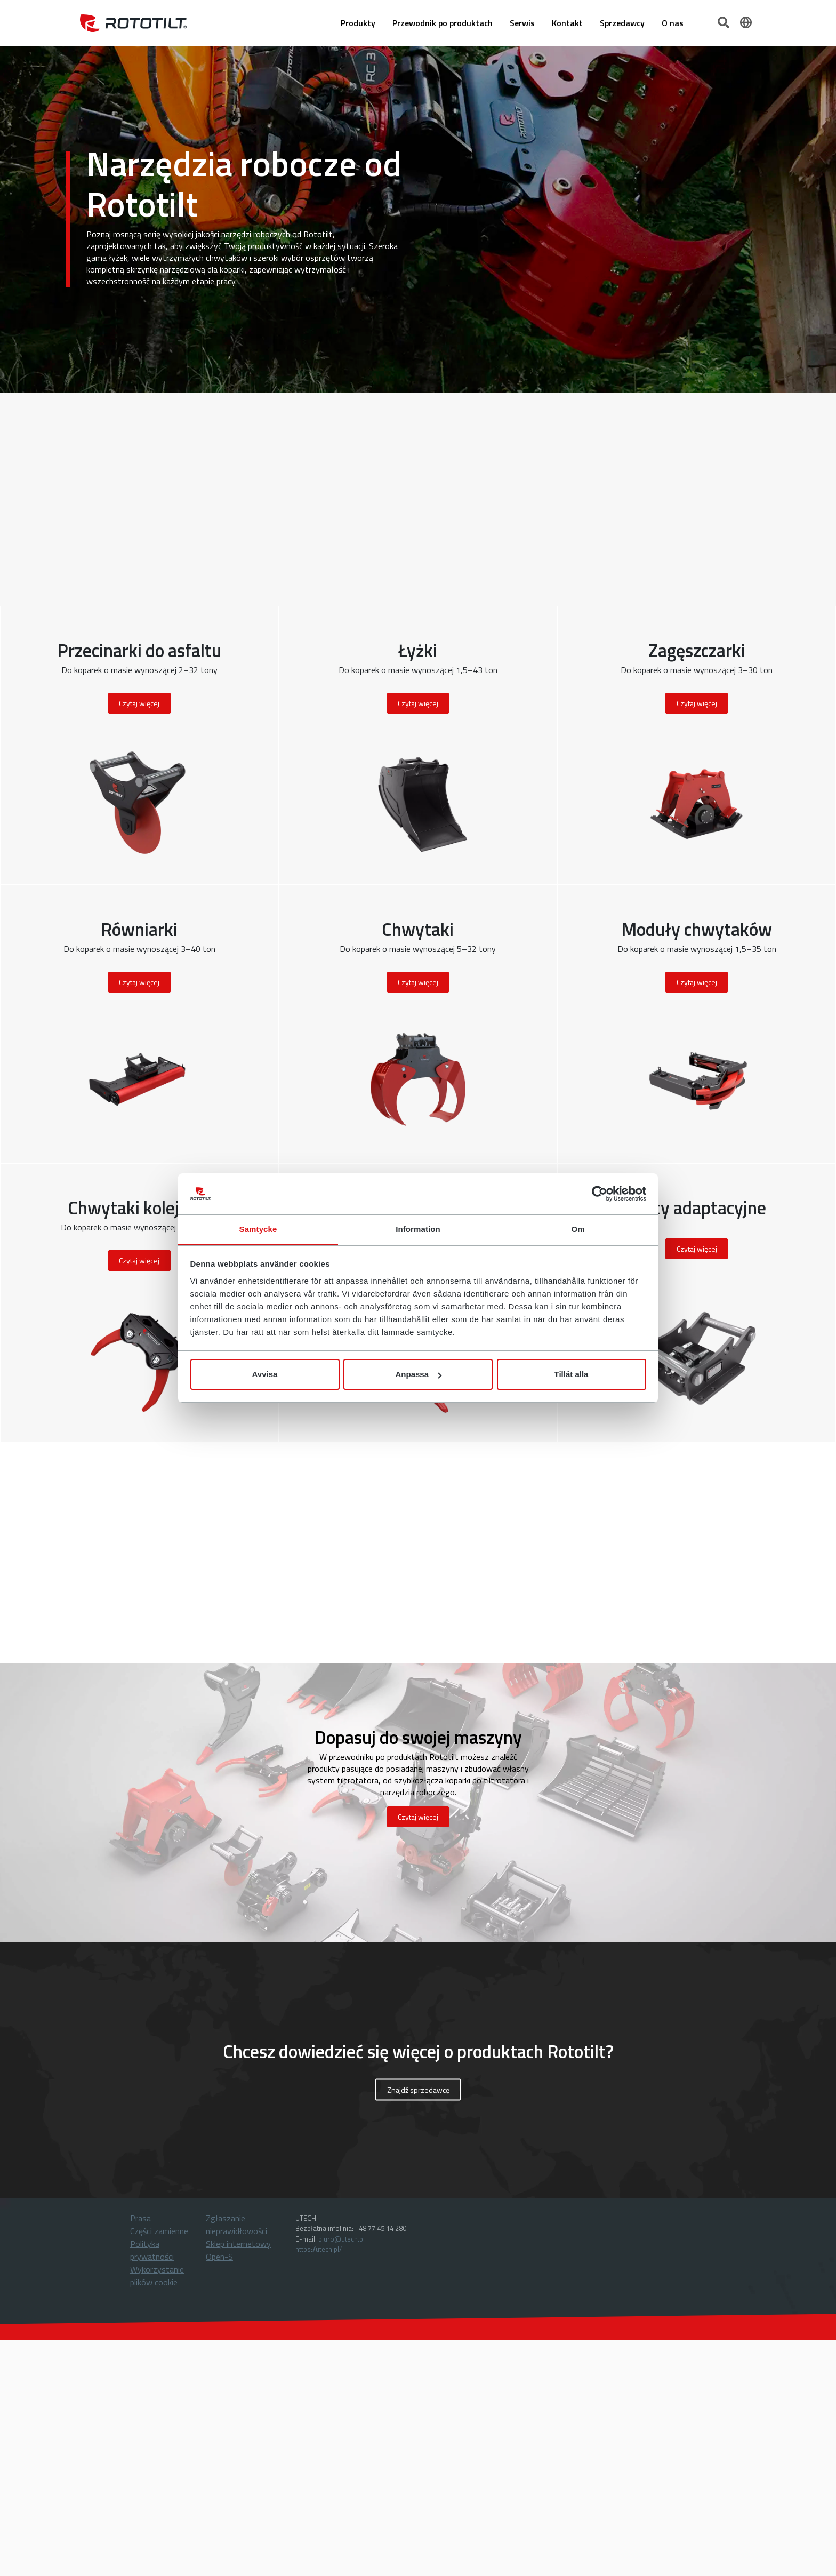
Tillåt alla (571, 1374)
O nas (673, 23)
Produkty (358, 23)
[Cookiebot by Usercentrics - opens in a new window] (599, 1194)
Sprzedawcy (622, 23)
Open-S (219, 2256)
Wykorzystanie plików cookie (157, 2276)
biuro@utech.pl (341, 2239)
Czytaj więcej (418, 1816)
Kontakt (567, 23)
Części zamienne (159, 2231)
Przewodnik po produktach (442, 23)
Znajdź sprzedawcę (418, 2089)
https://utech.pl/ (318, 2249)
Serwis (522, 23)
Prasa (140, 2218)
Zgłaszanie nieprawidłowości (236, 2224)
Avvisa (265, 1374)
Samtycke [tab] (258, 1229)
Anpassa (418, 1374)
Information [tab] (418, 1229)
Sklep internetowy (238, 2243)
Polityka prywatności (152, 2250)
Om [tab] (577, 1229)
